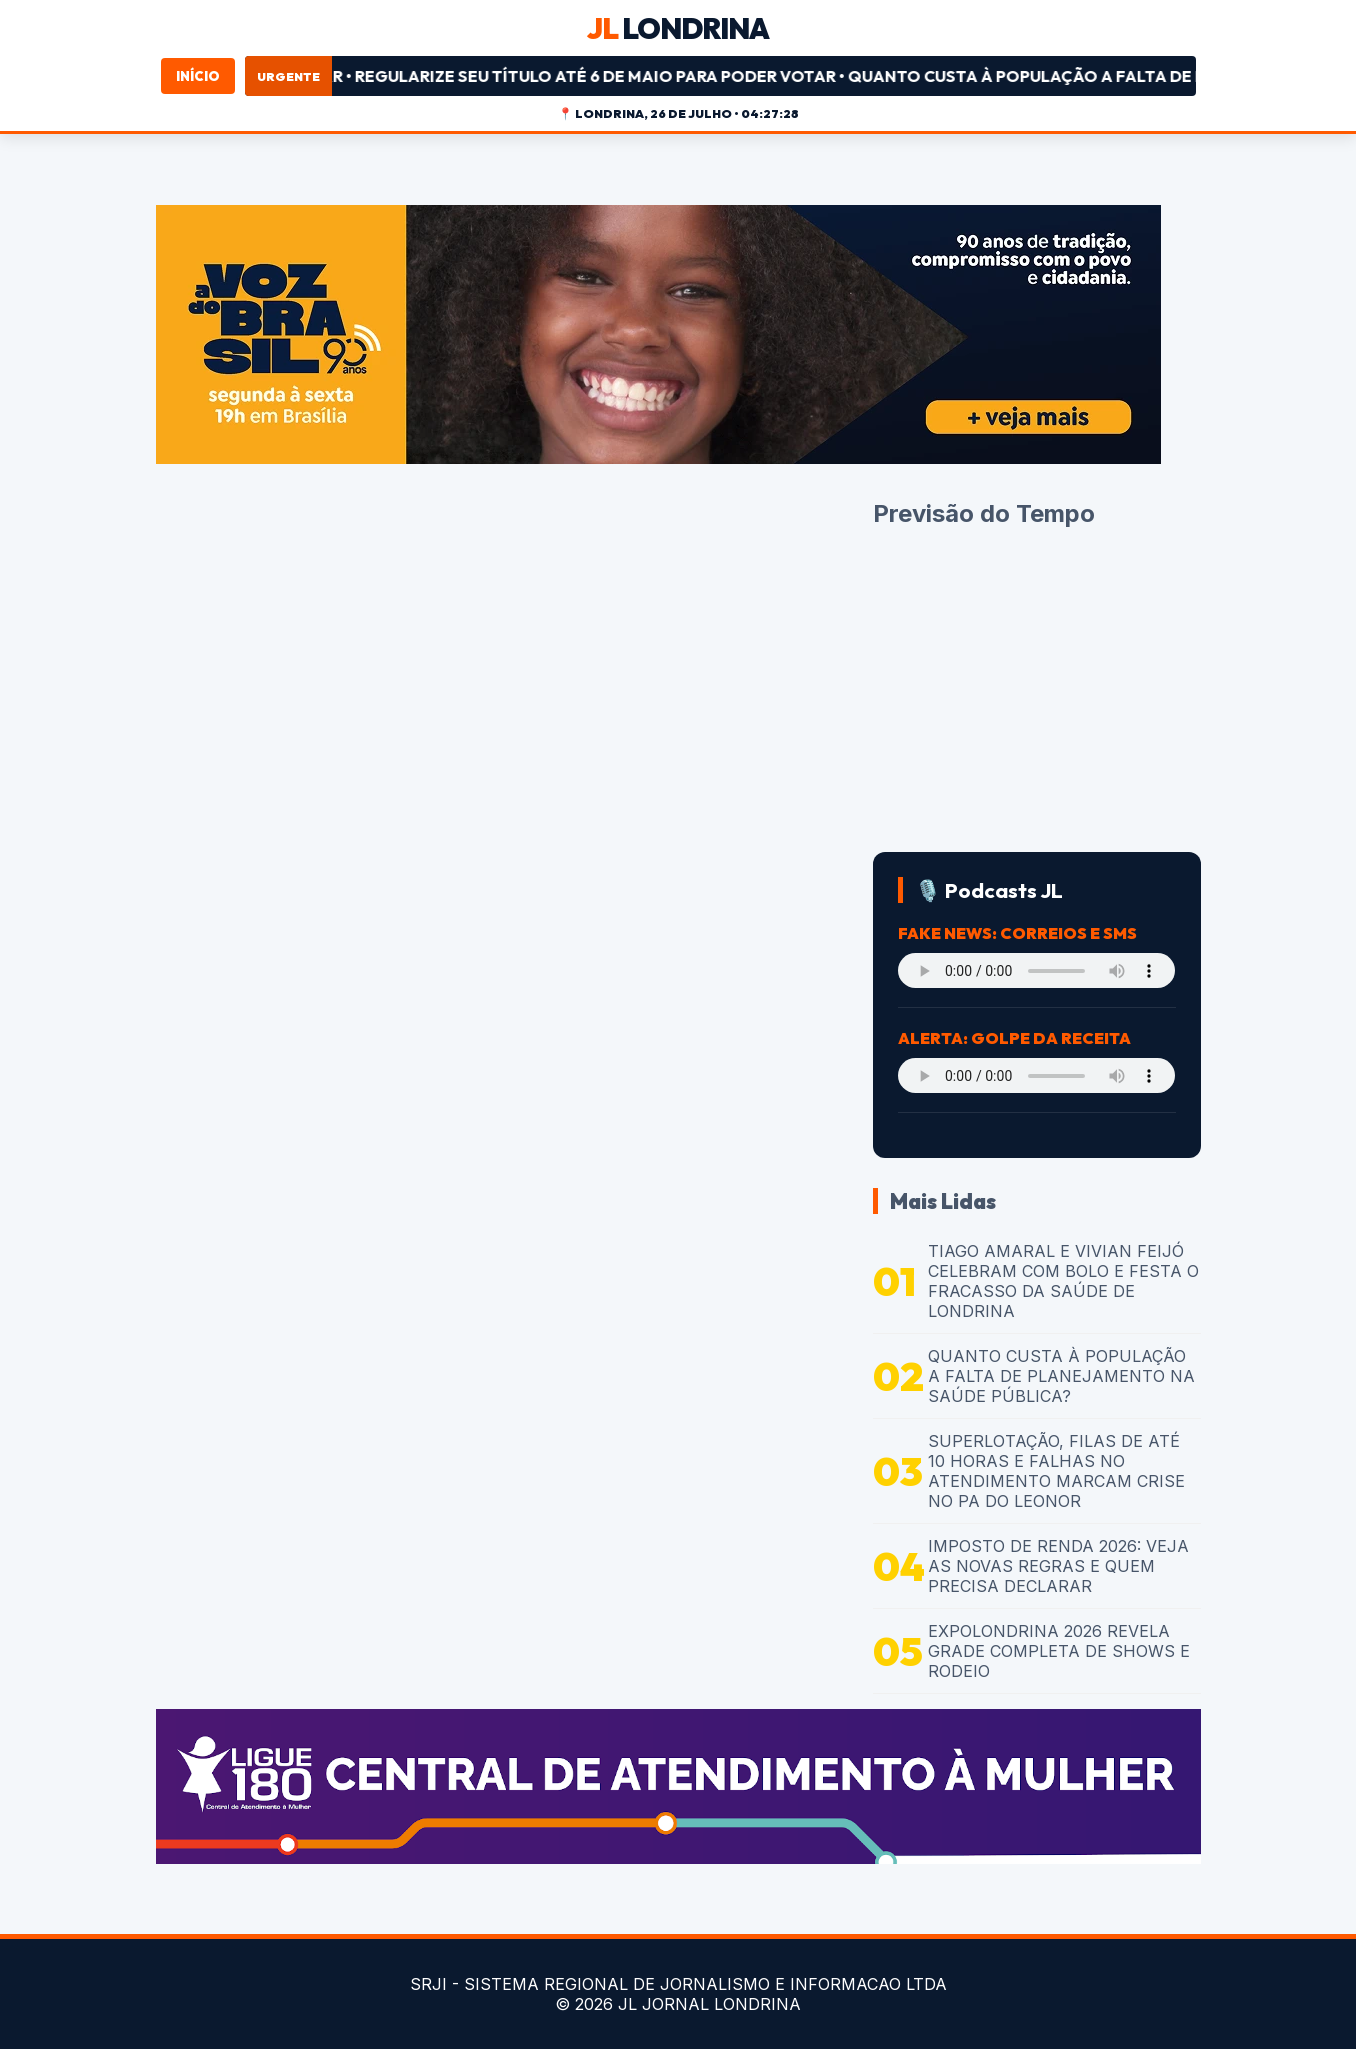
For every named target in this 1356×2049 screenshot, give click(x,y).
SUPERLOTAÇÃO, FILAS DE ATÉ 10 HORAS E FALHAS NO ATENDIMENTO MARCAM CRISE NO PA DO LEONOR (1056, 1471)
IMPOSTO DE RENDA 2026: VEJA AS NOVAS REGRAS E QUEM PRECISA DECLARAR (1058, 1566)
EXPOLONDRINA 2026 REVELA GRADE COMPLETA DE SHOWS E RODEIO (1059, 1651)
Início (198, 76)
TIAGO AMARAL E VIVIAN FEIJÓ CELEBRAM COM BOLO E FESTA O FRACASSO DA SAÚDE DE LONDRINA (1063, 1281)
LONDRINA (678, 28)
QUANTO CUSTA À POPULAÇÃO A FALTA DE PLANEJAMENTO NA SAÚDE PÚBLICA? (1061, 1376)
